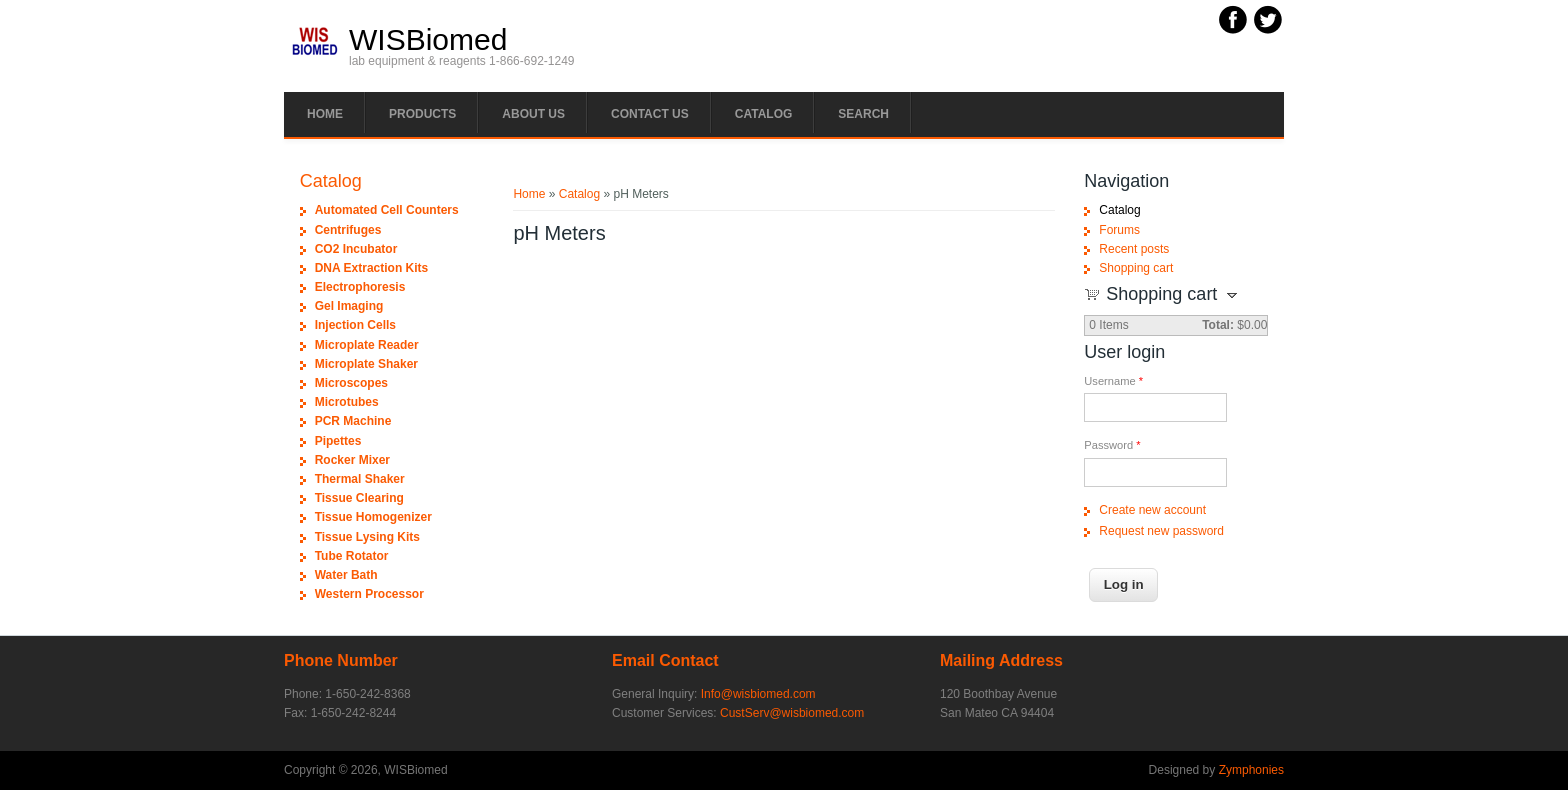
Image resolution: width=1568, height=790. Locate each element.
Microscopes (351, 383)
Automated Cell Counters (387, 210)
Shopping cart (1136, 268)
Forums (1119, 230)
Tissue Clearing (359, 498)
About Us (533, 114)
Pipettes (338, 441)
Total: (1218, 325)
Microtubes (347, 402)
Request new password (1161, 531)
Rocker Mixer (352, 460)
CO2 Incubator (356, 249)
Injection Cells (355, 325)
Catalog (764, 114)
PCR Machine (353, 421)
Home (325, 114)
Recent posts (1134, 249)
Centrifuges (348, 230)
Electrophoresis (360, 287)
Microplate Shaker (366, 364)
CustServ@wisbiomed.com (792, 713)
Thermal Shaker (360, 479)
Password (1112, 445)
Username (1113, 381)
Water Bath (346, 575)
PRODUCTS (422, 114)
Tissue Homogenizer (373, 517)
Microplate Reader (367, 345)
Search (863, 114)
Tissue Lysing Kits (367, 537)
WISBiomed (428, 40)
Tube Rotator (352, 556)
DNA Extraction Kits (372, 268)
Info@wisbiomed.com (758, 694)
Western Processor (369, 594)
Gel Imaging (349, 306)
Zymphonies (1251, 770)
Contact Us (650, 114)
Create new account (1152, 510)
